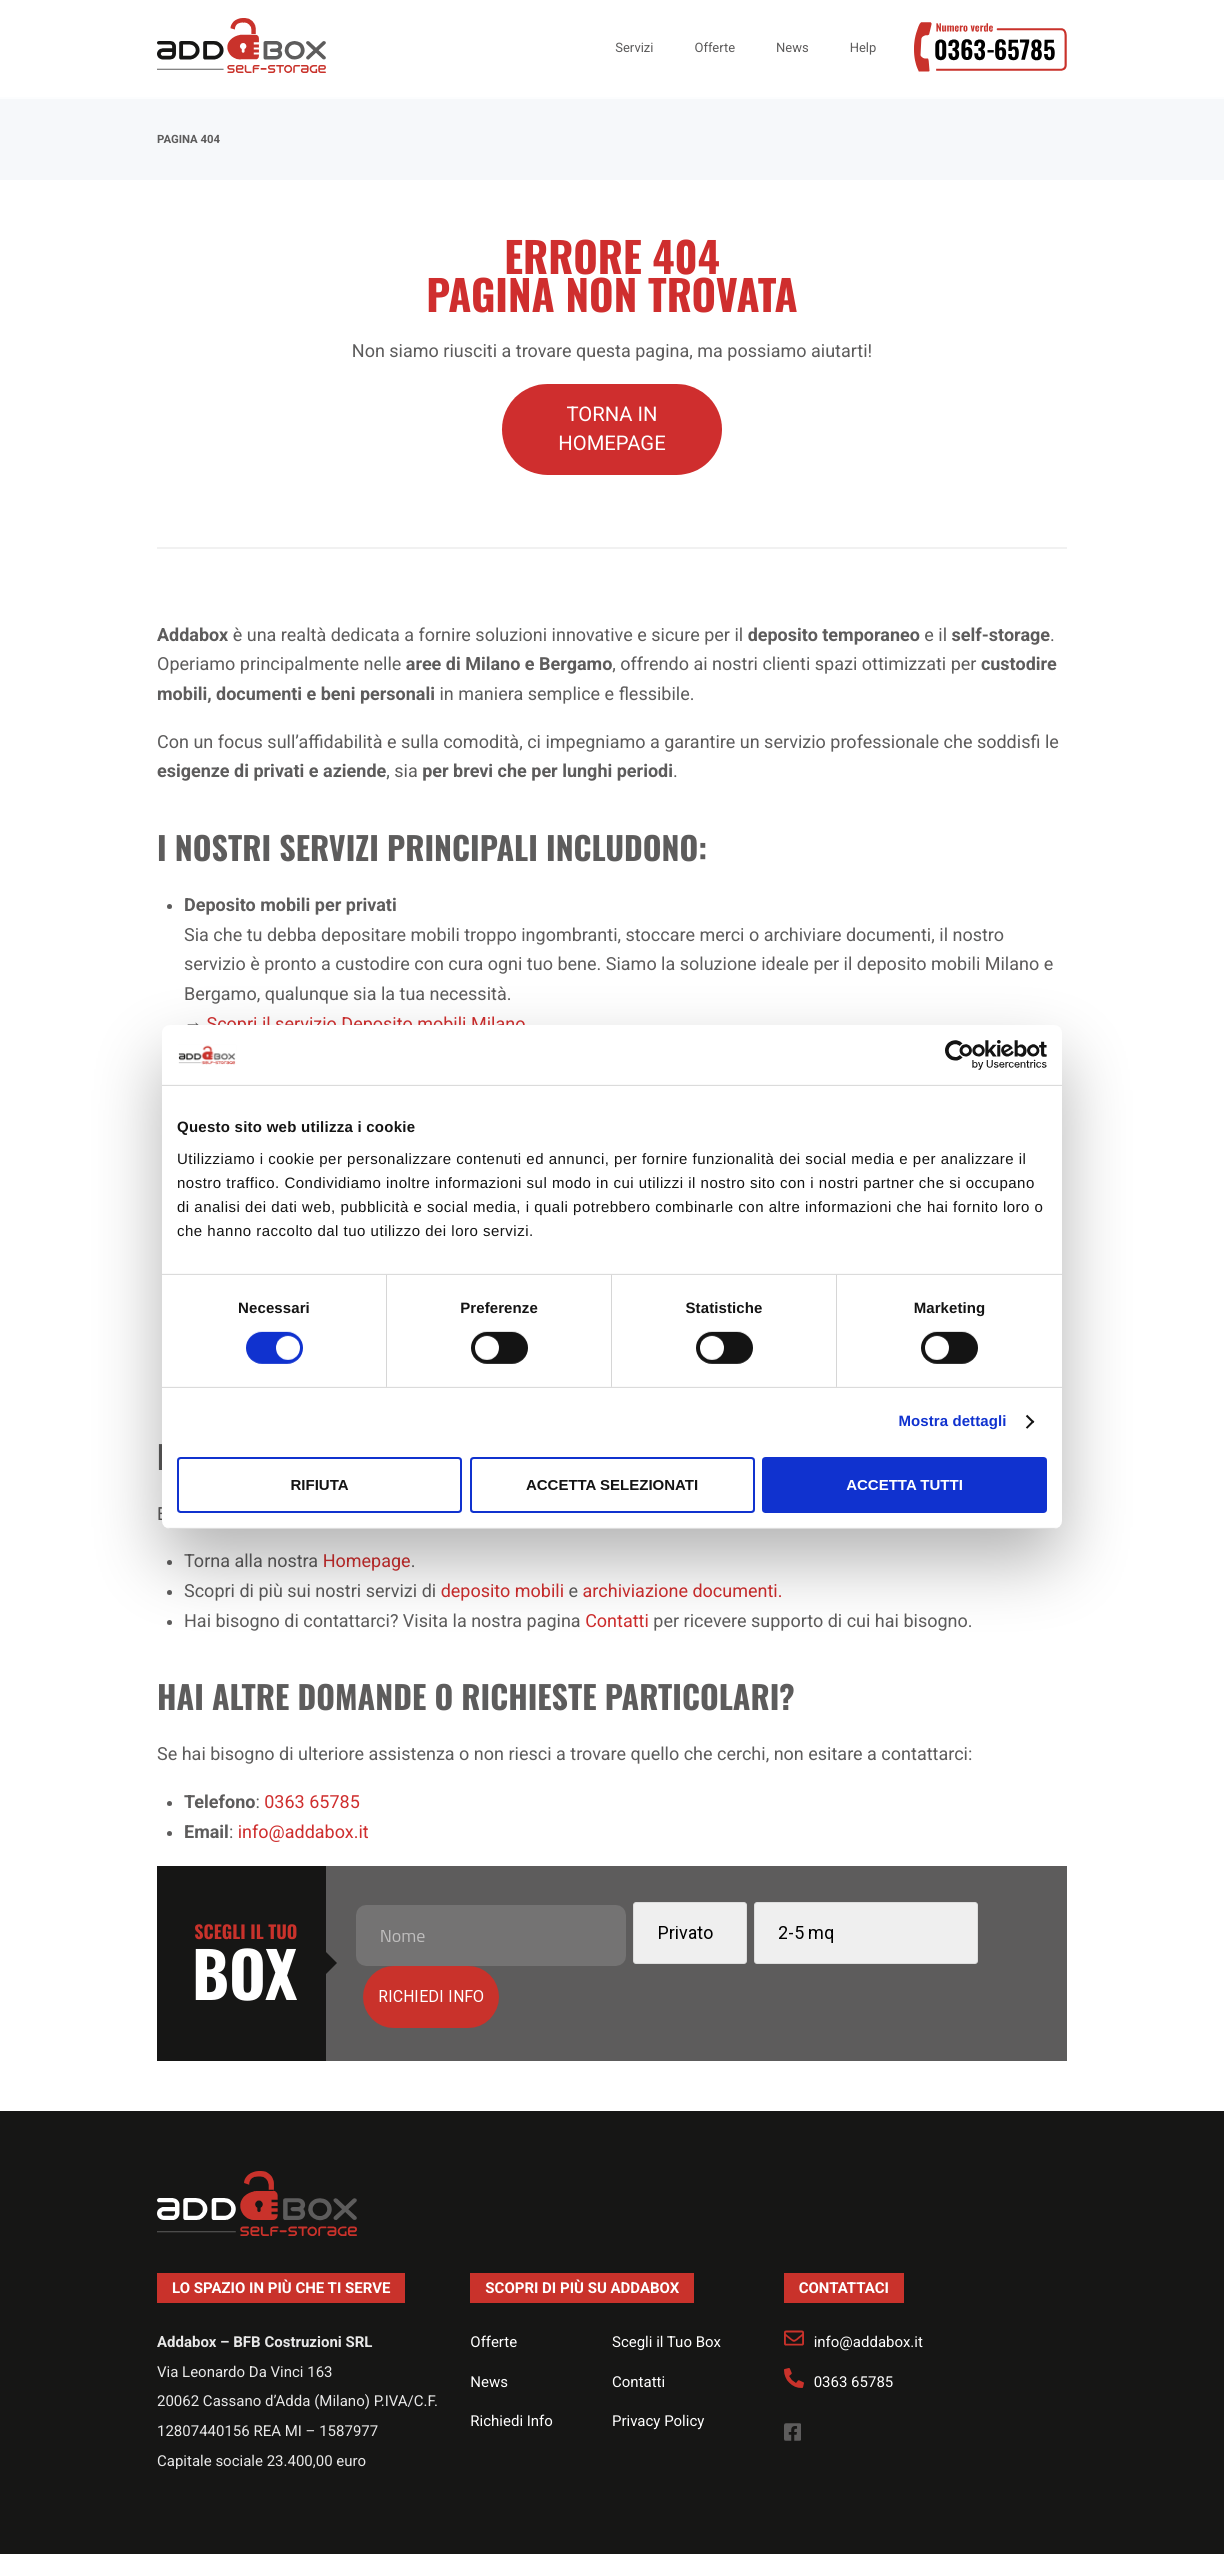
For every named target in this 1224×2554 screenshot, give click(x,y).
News (489, 2317)
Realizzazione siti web (591, 2521)
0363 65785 (854, 2317)
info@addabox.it (868, 2278)
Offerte (493, 2278)
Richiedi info (958, 1929)
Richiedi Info (511, 2357)
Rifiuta (319, 1484)
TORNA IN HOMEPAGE (611, 429)
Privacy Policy (658, 2357)
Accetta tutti (904, 1484)
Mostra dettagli (952, 1421)
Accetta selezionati (612, 1484)
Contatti (638, 2317)
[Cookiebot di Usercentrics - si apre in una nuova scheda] (959, 1055)
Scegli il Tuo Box (666, 2278)
